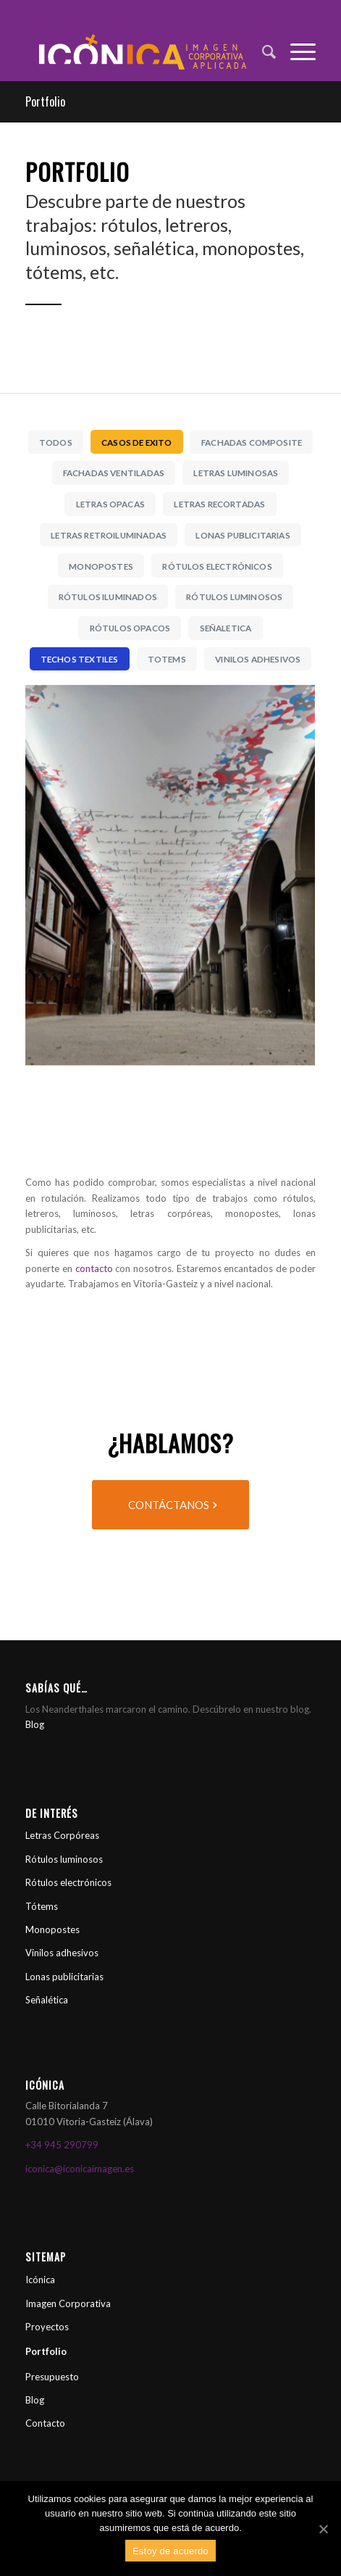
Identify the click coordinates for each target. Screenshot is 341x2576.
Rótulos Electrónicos (217, 566)
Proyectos (47, 2326)
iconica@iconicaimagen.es (79, 2168)
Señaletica (226, 628)
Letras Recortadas (219, 504)
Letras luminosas (235, 473)
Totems (167, 659)
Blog (34, 1724)
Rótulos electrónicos (68, 1882)
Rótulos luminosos (64, 1859)
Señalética (46, 2000)
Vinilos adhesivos (61, 1952)
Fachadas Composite (251, 442)
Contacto (45, 2423)
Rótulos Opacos (130, 628)
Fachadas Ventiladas (113, 473)
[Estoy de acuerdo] (323, 2529)
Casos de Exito (136, 442)
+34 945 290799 (61, 2145)
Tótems (41, 1906)
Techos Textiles (80, 659)
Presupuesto (52, 2376)
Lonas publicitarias (64, 1976)
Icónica (40, 2279)
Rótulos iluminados (108, 596)
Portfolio (45, 101)
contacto (94, 1268)
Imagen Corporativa (68, 2303)
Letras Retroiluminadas (109, 535)
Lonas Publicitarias (242, 535)
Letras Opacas (110, 504)
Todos (55, 442)
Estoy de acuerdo (170, 2551)
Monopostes (101, 566)
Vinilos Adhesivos (257, 659)
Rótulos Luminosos (234, 596)
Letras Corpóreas (62, 1835)
